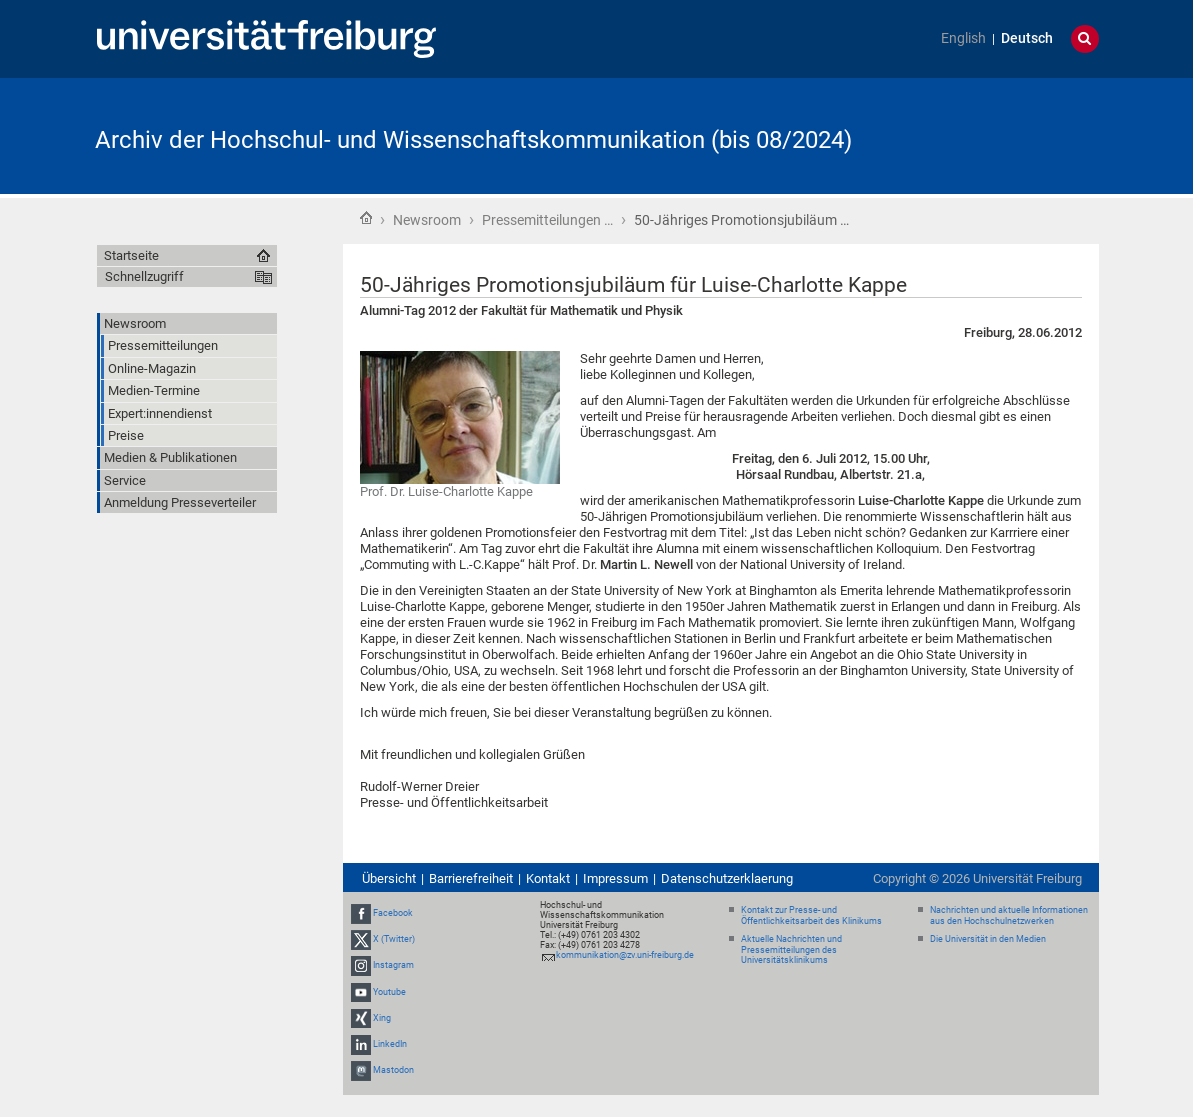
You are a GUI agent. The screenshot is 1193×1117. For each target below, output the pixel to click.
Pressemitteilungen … (547, 220)
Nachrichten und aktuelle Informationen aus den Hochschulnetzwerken (1009, 915)
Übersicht (389, 878)
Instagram (393, 966)
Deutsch (1027, 38)
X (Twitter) (394, 939)
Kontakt (548, 878)
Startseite (366, 218)
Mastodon (393, 1070)
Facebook (393, 913)
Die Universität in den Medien (988, 939)
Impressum (615, 878)
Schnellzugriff (144, 276)
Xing (382, 1018)
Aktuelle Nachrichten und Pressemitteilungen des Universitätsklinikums (791, 950)
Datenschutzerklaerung (727, 878)
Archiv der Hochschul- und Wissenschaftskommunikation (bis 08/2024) (473, 140)
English (963, 38)
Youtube (389, 992)
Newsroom (427, 220)
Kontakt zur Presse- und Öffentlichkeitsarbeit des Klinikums (811, 915)
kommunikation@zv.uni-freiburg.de (625, 955)
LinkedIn (390, 1044)
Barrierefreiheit (471, 878)
